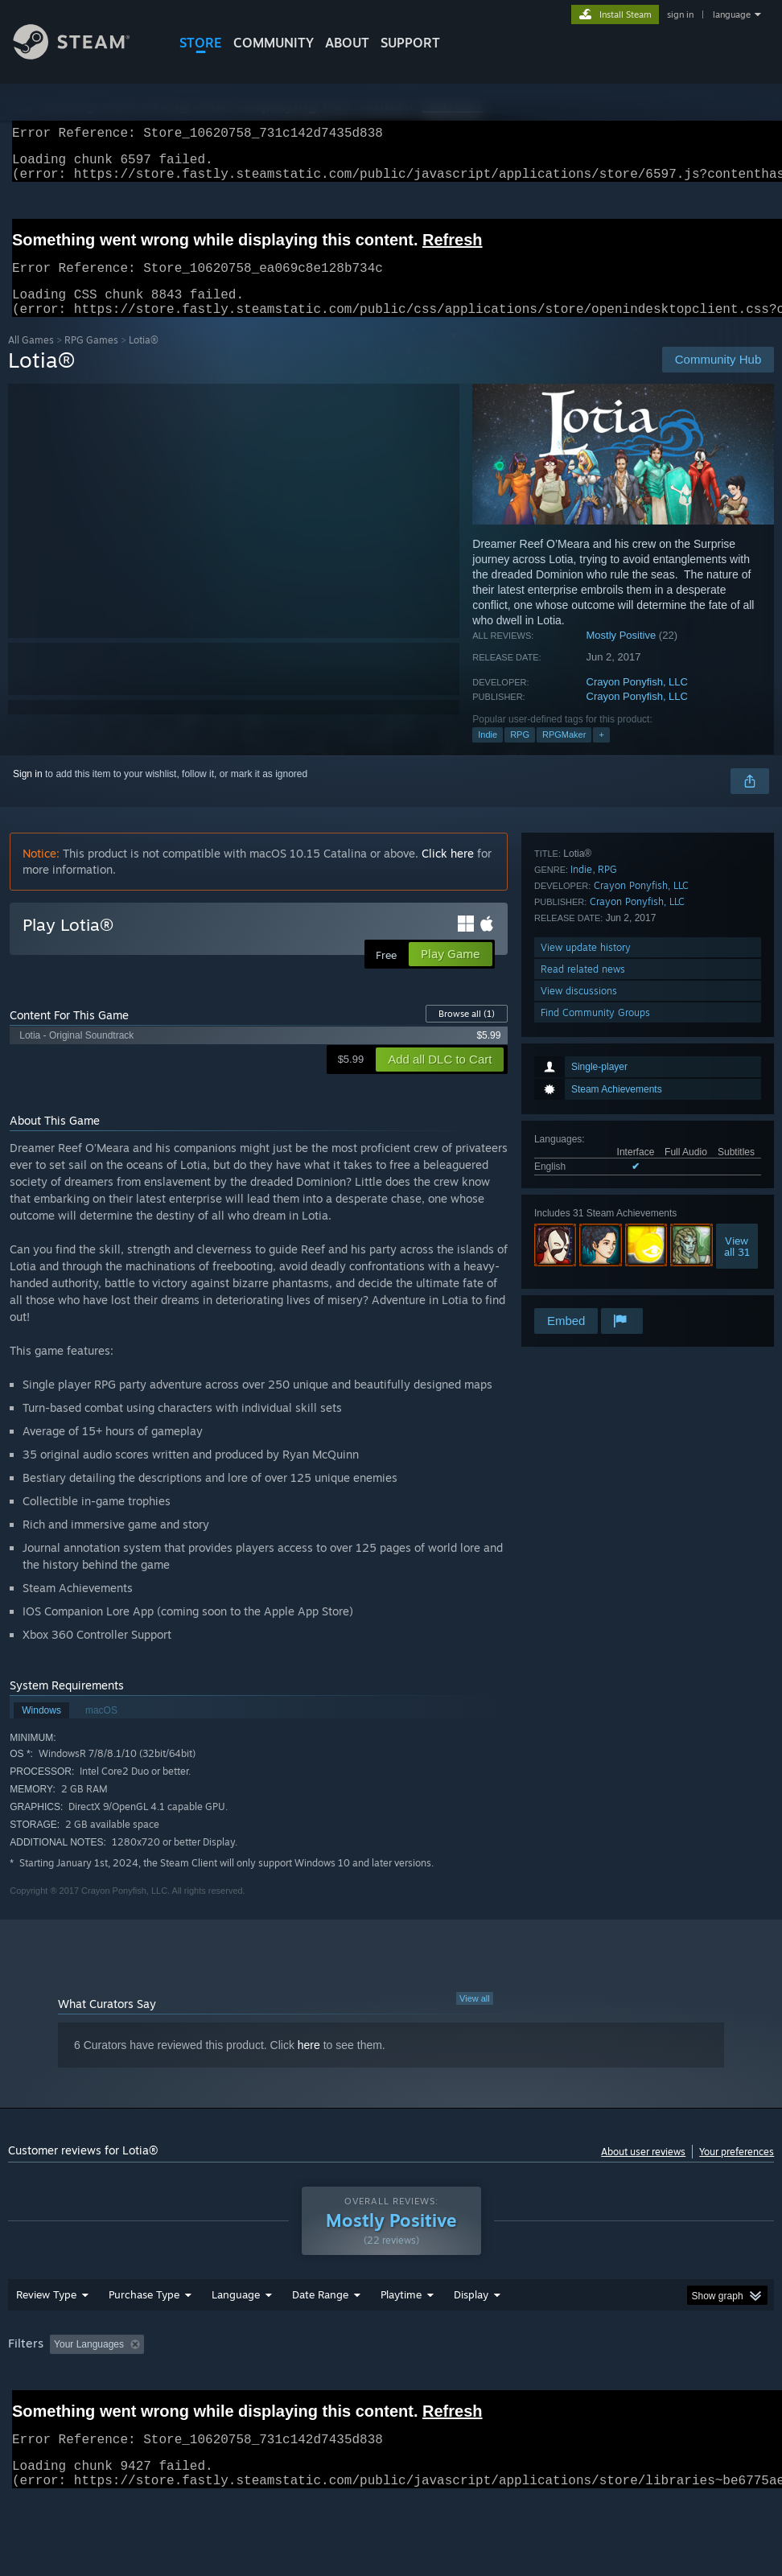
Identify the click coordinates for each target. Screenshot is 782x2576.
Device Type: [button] (93, 2407)
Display (471, 2336)
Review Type (46, 2336)
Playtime (401, 2336)
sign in (680, 14)
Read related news (583, 1240)
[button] (62, 2385)
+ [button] (601, 754)
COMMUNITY (273, 43)
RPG (519, 754)
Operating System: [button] (626, 2386)
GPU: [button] (23, 2407)
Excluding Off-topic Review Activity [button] (251, 2386)
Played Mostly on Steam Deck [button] (490, 2386)
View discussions (579, 1262)
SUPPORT (410, 43)
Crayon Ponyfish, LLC (637, 701)
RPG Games (91, 359)
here (309, 2064)
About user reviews (643, 2171)
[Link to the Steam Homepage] (83, 55)
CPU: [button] (708, 2386)
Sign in (28, 793)
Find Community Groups (595, 1284)
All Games (31, 359)
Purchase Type (144, 2336)
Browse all (466, 1033)
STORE (200, 43)
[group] (391, 2397)
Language (236, 2336)
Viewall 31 (737, 1055)
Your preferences (736, 2171)
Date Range (320, 2336)
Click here (448, 872)
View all (474, 2018)
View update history (586, 1218)
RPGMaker (564, 754)
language (732, 14)
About (347, 43)
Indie (487, 754)
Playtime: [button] (376, 2386)
